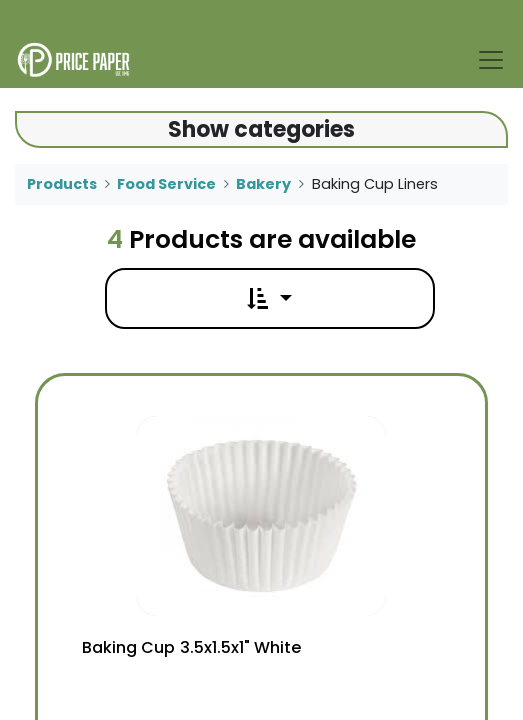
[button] (269, 298)
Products (62, 184)
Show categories (261, 129)
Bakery (263, 184)
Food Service (166, 184)
